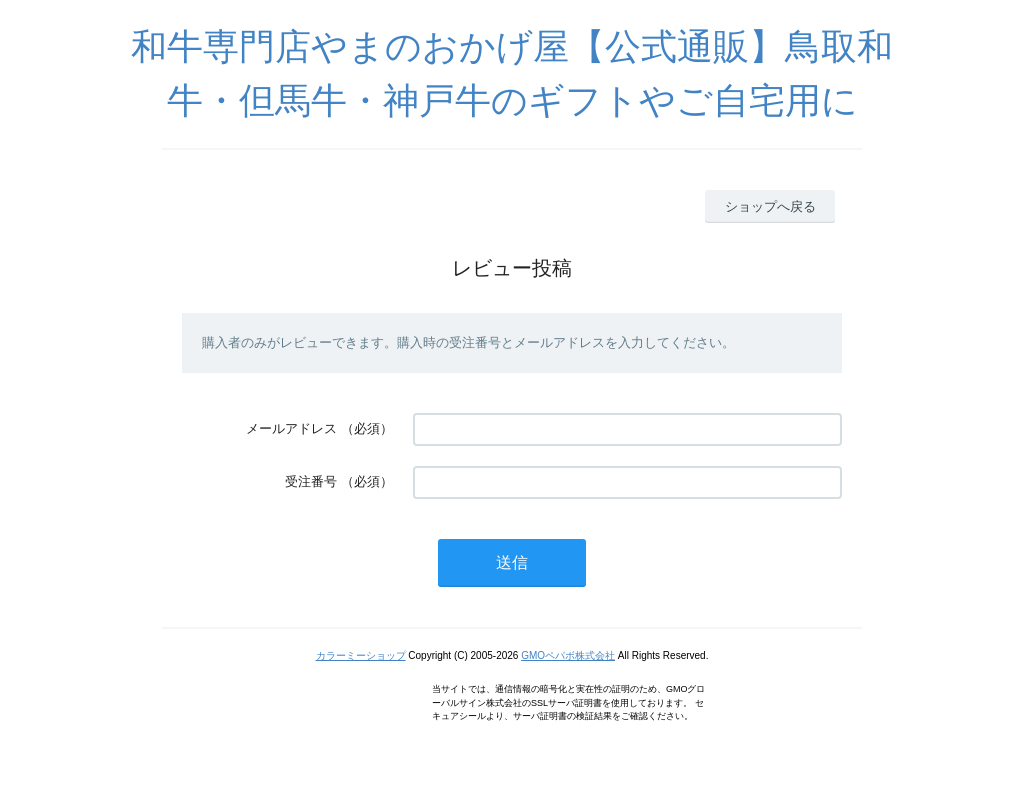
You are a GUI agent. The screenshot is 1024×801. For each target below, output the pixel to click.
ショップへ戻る (770, 206)
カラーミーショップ (361, 655)
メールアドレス (291, 428)
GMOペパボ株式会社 (568, 655)
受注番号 (311, 481)
